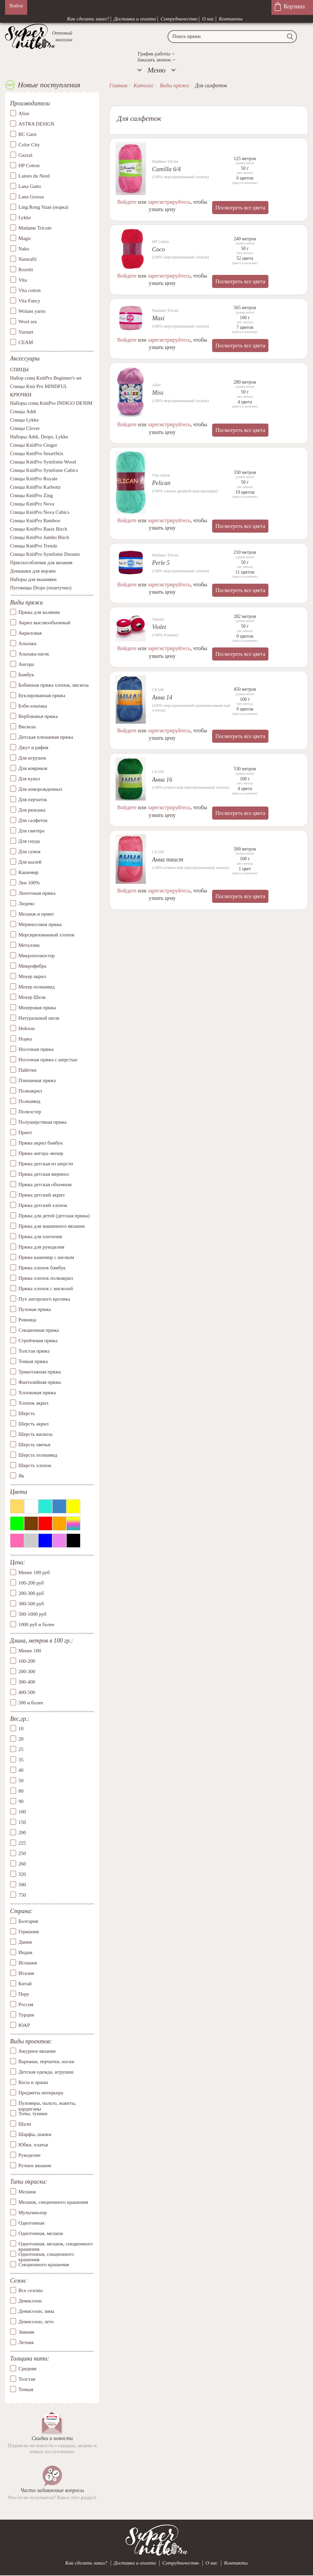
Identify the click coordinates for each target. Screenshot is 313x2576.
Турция (26, 2015)
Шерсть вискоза (35, 1434)
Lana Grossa (31, 196)
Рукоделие (29, 2155)
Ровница (27, 1319)
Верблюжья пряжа (38, 716)
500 (22, 1884)
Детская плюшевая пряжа (45, 737)
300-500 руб (31, 1603)
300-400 (26, 1682)
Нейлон (26, 1028)
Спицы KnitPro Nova (32, 503)
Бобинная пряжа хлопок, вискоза (53, 685)
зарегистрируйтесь (169, 202)
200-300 (26, 1671)
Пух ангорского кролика (44, 1299)
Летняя (26, 2342)
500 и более (30, 1702)
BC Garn (27, 134)
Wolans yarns (32, 311)
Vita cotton (29, 290)
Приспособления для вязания (41, 562)
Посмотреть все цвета (240, 207)
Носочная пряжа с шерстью (47, 1059)
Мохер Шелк (32, 997)
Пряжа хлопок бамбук (42, 1267)
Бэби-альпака (32, 706)
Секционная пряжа (38, 1330)
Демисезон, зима (36, 2311)
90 (20, 1801)
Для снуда (29, 841)
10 (20, 1728)
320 (22, 1874)
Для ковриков (32, 768)
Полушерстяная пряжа (42, 1122)
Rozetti (25, 269)
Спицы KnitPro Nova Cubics (39, 512)
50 (20, 1780)
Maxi (158, 318)
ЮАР (24, 2025)
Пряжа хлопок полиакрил (45, 1278)
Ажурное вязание (37, 2051)
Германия (28, 1931)
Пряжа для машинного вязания (51, 1226)
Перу (23, 1994)
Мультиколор (32, 2212)
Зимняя (26, 2332)
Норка (25, 1038)
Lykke (24, 217)
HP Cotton (29, 165)
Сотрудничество (179, 18)
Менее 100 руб (34, 1572)
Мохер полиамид (36, 986)
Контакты (231, 18)
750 (22, 1895)
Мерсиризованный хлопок (46, 934)
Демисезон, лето (36, 2321)
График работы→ (156, 53)
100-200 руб (31, 1583)
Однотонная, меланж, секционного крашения (55, 2243)
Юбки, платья (33, 2144)
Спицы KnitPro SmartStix (36, 453)
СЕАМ (25, 342)
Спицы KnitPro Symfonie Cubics (44, 470)
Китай (25, 1983)
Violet (159, 627)
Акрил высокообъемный (44, 622)
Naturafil (27, 259)
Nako (23, 248)
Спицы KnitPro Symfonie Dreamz (45, 554)
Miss (158, 392)
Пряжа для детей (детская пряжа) (54, 1215)
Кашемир (28, 872)
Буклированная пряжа (41, 695)
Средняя (27, 2368)
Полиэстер (29, 1111)
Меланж (27, 2191)
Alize (23, 113)
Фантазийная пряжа (39, 1382)
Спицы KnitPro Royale (34, 478)
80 (20, 1791)
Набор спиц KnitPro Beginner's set (46, 378)
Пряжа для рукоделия (41, 1247)
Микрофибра (32, 966)
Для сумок (29, 851)
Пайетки (27, 1070)
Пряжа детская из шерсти (45, 1163)
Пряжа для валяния (39, 612)
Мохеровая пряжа (37, 1007)
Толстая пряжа (34, 1351)
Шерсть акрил (33, 1423)
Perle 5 (161, 563)
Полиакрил (30, 1090)
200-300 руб (31, 1593)
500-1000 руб (32, 1614)
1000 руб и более (36, 1624)
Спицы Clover (25, 428)
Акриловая (30, 633)
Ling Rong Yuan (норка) (43, 207)
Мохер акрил (32, 976)
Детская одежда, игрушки (45, 2072)
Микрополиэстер (36, 955)
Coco (158, 249)
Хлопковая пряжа (37, 1392)
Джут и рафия (33, 747)
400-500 (26, 1692)
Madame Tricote (35, 228)
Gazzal (25, 155)
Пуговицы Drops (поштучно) (40, 587)
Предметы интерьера (40, 2092)
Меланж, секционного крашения (53, 2202)
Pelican (161, 483)
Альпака (27, 643)
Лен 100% (29, 882)
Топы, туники (32, 2113)
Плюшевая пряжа (37, 1080)
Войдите (127, 202)
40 (20, 1770)
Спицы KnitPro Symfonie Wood (43, 462)
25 (20, 1749)
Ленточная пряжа (37, 893)
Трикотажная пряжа (39, 1371)
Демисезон (30, 2300)
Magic (24, 238)
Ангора (26, 664)
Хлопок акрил (33, 1403)
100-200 (26, 1661)
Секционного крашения (43, 2264)
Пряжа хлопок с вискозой (45, 1288)
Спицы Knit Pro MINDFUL (38, 386)
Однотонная (31, 2223)
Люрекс (26, 903)
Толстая (26, 2379)
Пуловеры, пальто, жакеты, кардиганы (47, 2103)
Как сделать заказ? (88, 18)
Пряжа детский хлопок (42, 1205)
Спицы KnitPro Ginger (33, 445)
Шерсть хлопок (34, 1465)
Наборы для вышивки (33, 579)
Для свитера (31, 830)
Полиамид (29, 1101)
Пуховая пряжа (34, 1309)
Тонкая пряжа (33, 1361)
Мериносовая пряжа (40, 924)
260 (22, 1863)
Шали (24, 2124)
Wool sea (27, 321)
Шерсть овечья (34, 1444)
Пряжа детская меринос (43, 1174)
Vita (22, 280)
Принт (25, 1132)
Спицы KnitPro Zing (31, 495)
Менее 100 (29, 1650)
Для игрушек (32, 758)
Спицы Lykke (24, 420)
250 (22, 1853)
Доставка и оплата (135, 18)
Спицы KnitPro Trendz (33, 545)
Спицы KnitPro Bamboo (35, 520)
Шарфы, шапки (34, 2134)
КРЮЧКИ (21, 394)
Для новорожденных (40, 789)
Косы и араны (33, 2082)
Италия (26, 1973)
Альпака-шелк (33, 654)
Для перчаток (32, 799)
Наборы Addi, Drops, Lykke (39, 436)
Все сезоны (30, 2290)
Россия (25, 2004)
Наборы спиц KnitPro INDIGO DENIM (51, 403)
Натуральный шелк (38, 1018)
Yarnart (25, 332)
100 (22, 1811)
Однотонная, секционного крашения (46, 2254)
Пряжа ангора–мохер (40, 1153)
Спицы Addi (23, 411)
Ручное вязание (35, 2165)
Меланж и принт (36, 914)
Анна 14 (162, 697)
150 (22, 1822)
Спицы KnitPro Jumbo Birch (39, 537)
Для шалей (30, 862)
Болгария (28, 1921)
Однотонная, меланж (40, 2233)
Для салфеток (33, 820)
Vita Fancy (29, 300)
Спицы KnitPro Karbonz (35, 487)
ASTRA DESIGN (36, 124)
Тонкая (25, 2389)
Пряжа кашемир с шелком (46, 1257)
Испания (27, 1962)
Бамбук (26, 674)
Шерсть (26, 1413)
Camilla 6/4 (166, 169)
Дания (25, 1942)
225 (22, 1843)
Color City (29, 144)
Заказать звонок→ (156, 59)
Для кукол (29, 778)
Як (21, 1475)
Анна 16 (162, 779)
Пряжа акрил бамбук (40, 1143)
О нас (208, 18)
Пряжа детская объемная (44, 1184)
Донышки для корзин (33, 571)
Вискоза (27, 726)
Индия (25, 1952)
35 (20, 1759)
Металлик (29, 945)
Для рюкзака (31, 810)
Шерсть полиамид (37, 1455)
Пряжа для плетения (40, 1236)
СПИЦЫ (19, 369)
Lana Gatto (29, 186)
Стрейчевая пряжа (38, 1340)
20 (20, 1739)
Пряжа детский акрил (41, 1195)
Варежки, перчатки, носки (46, 2061)
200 (22, 1832)
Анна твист (167, 859)
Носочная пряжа (36, 1049)
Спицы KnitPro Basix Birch (38, 529)
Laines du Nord (34, 176)
